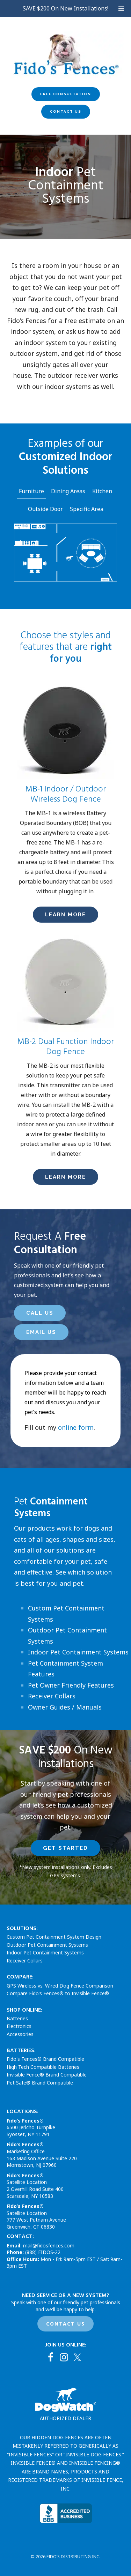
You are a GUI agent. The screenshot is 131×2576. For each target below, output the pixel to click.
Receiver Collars (51, 1696)
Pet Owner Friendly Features (71, 1685)
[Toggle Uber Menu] (120, 9)
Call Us (39, 1313)
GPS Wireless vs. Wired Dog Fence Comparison (60, 1985)
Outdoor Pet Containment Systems (47, 1945)
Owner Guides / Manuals (65, 1707)
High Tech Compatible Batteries (43, 2067)
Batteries (17, 2018)
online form (76, 1427)
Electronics (19, 2026)
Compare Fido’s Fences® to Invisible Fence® (58, 1993)
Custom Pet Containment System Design (54, 1936)
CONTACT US (65, 2323)
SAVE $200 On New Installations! (65, 8)
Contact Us (65, 111)
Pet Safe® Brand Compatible (40, 2082)
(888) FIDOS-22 (42, 2252)
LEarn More (65, 914)
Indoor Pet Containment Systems (78, 1652)
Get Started (65, 1848)
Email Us (41, 1332)
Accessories (20, 2034)
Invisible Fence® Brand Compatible (47, 2074)
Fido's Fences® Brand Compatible (45, 2059)
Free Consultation (65, 94)
